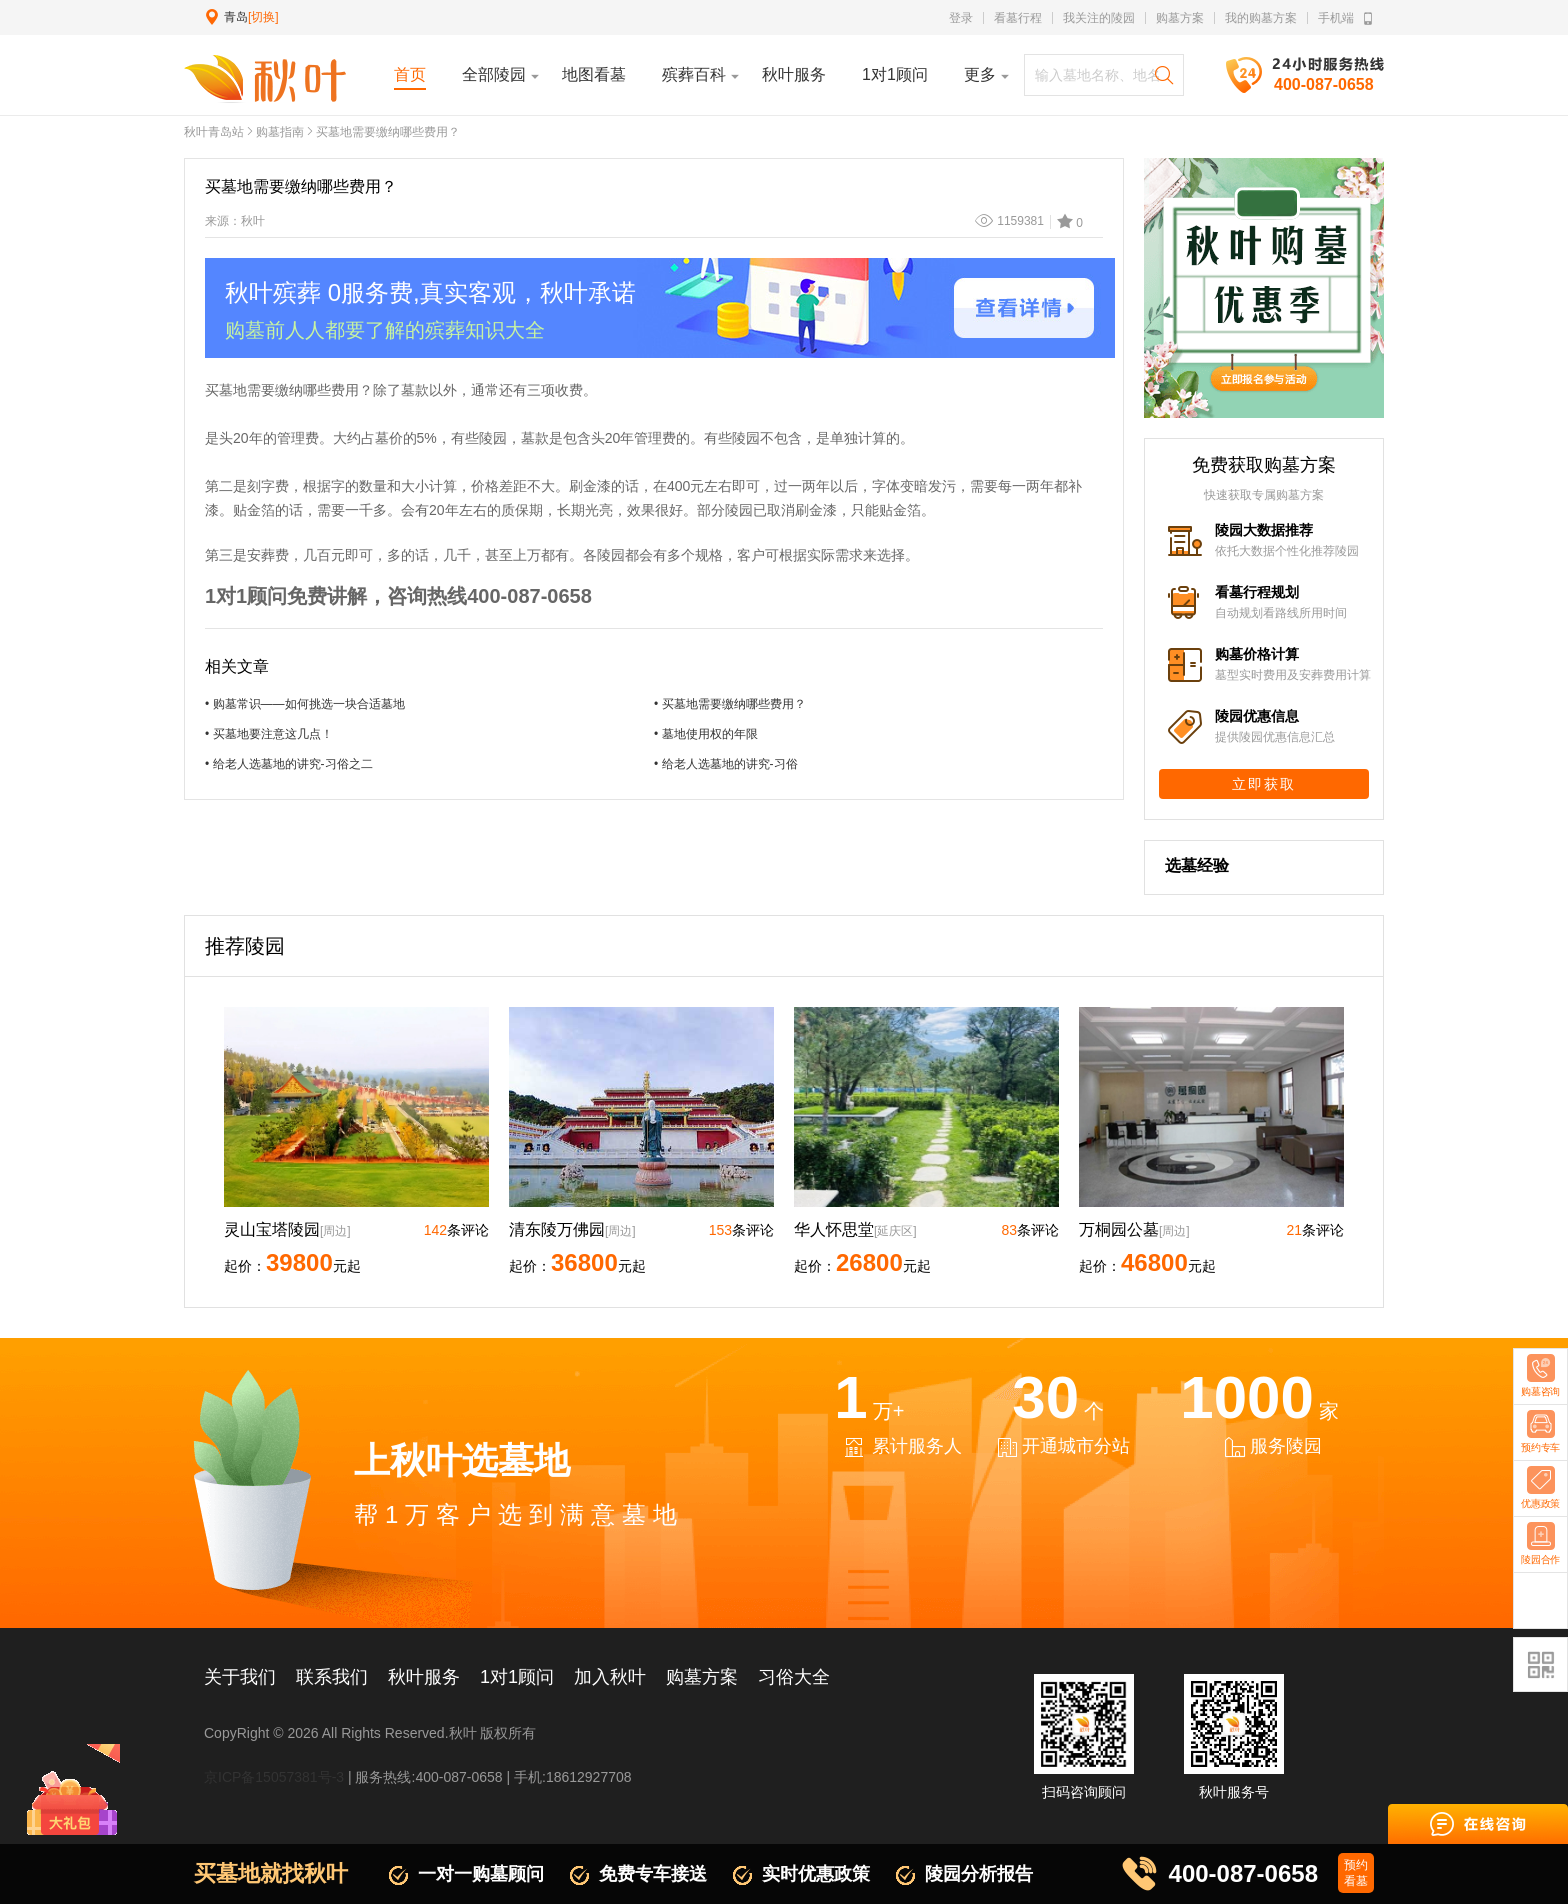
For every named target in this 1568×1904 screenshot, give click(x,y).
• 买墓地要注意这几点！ (269, 734)
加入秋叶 (610, 1677)
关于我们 (240, 1677)
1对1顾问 (517, 1677)
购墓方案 (1180, 18)
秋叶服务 (424, 1677)
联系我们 (332, 1677)
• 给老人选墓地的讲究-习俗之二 (289, 764)
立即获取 (1264, 784)
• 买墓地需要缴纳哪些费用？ (730, 704)
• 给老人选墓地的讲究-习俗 (726, 764)
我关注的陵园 (1099, 18)
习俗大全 (794, 1677)
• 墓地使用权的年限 (706, 734)
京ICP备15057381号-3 (274, 1777)
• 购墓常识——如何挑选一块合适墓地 (305, 704)
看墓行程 (1018, 18)
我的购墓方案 (1261, 18)
